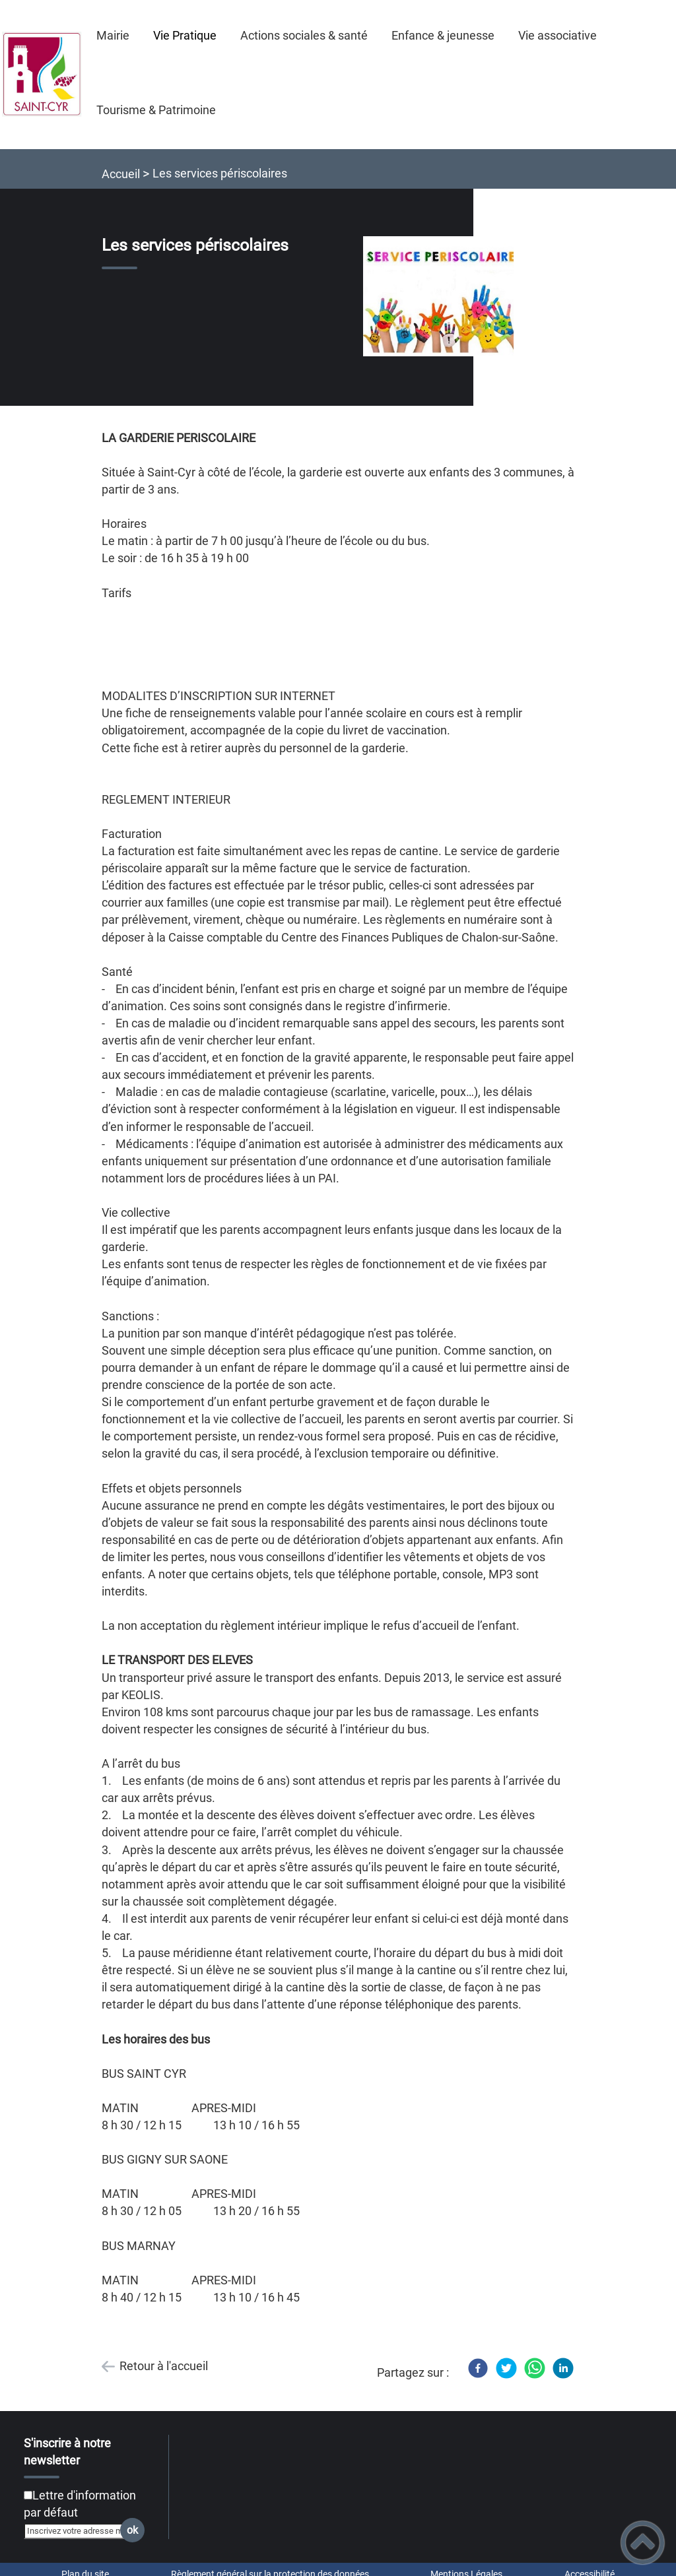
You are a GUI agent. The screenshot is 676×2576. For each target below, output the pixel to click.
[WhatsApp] (535, 2368)
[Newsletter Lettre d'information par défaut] (28, 2495)
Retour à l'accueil (163, 2366)
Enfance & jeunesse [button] (442, 35)
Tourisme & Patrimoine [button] (156, 110)
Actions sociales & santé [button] (304, 35)
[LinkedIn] (563, 2368)
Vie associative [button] (557, 35)
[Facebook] (478, 2368)
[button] (642, 2542)
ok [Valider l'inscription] (132, 2530)
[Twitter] (506, 2368)
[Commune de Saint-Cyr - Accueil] (42, 74)
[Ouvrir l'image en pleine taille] (444, 297)
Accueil (121, 174)
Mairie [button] (112, 35)
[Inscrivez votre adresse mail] (78, 2531)
